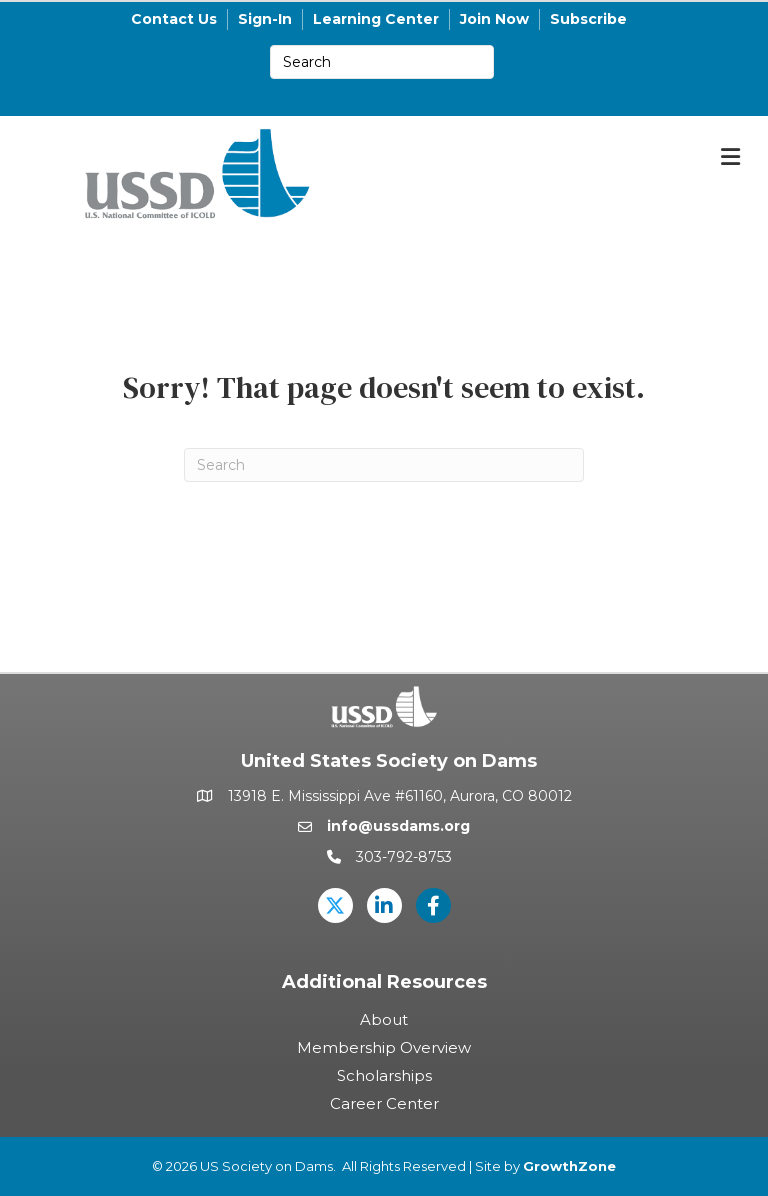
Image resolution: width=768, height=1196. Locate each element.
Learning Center (376, 19)
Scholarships (384, 1075)
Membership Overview (384, 1047)
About (384, 1019)
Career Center (384, 1103)
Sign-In (265, 19)
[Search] (384, 465)
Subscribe (588, 19)
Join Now (494, 19)
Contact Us (174, 19)
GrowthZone (569, 1166)
